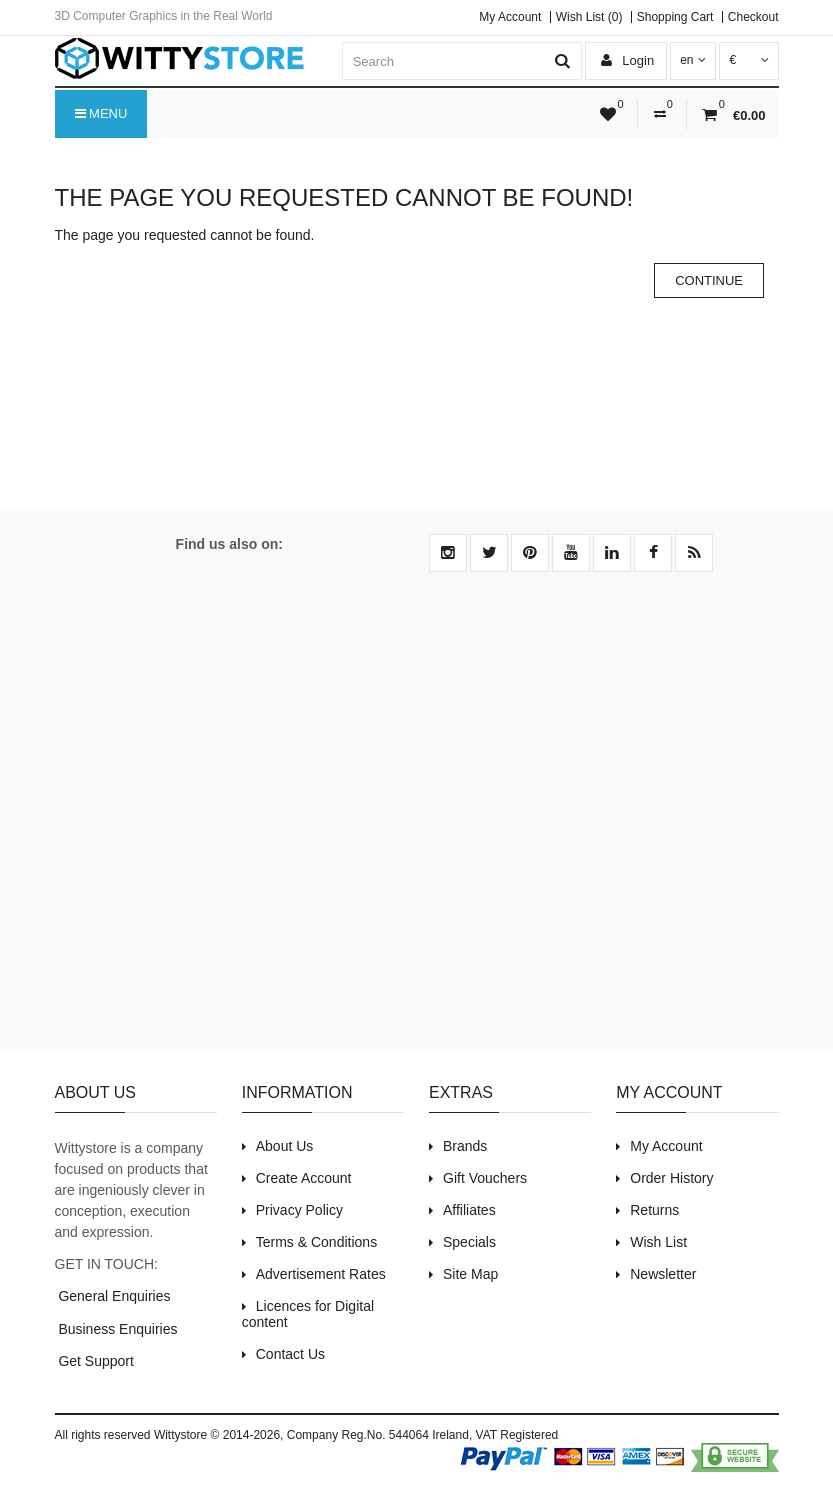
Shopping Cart (675, 17)
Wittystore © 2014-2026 (217, 1435)
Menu (101, 114)
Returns (654, 1210)
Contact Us (290, 1354)
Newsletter (663, 1274)
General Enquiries (113, 1296)
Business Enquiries (116, 1329)
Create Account (304, 1178)
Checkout (753, 17)
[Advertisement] (417, 822)
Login (627, 60)
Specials (469, 1242)
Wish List (658, 1242)
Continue (709, 280)
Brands (465, 1146)
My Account (510, 17)
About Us (285, 1146)
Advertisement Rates (321, 1274)
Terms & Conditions (316, 1242)
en (693, 60)
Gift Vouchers (485, 1178)
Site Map (470, 1274)
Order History (671, 1178)
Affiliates (469, 1210)
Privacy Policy (299, 1210)
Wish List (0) (589, 17)
